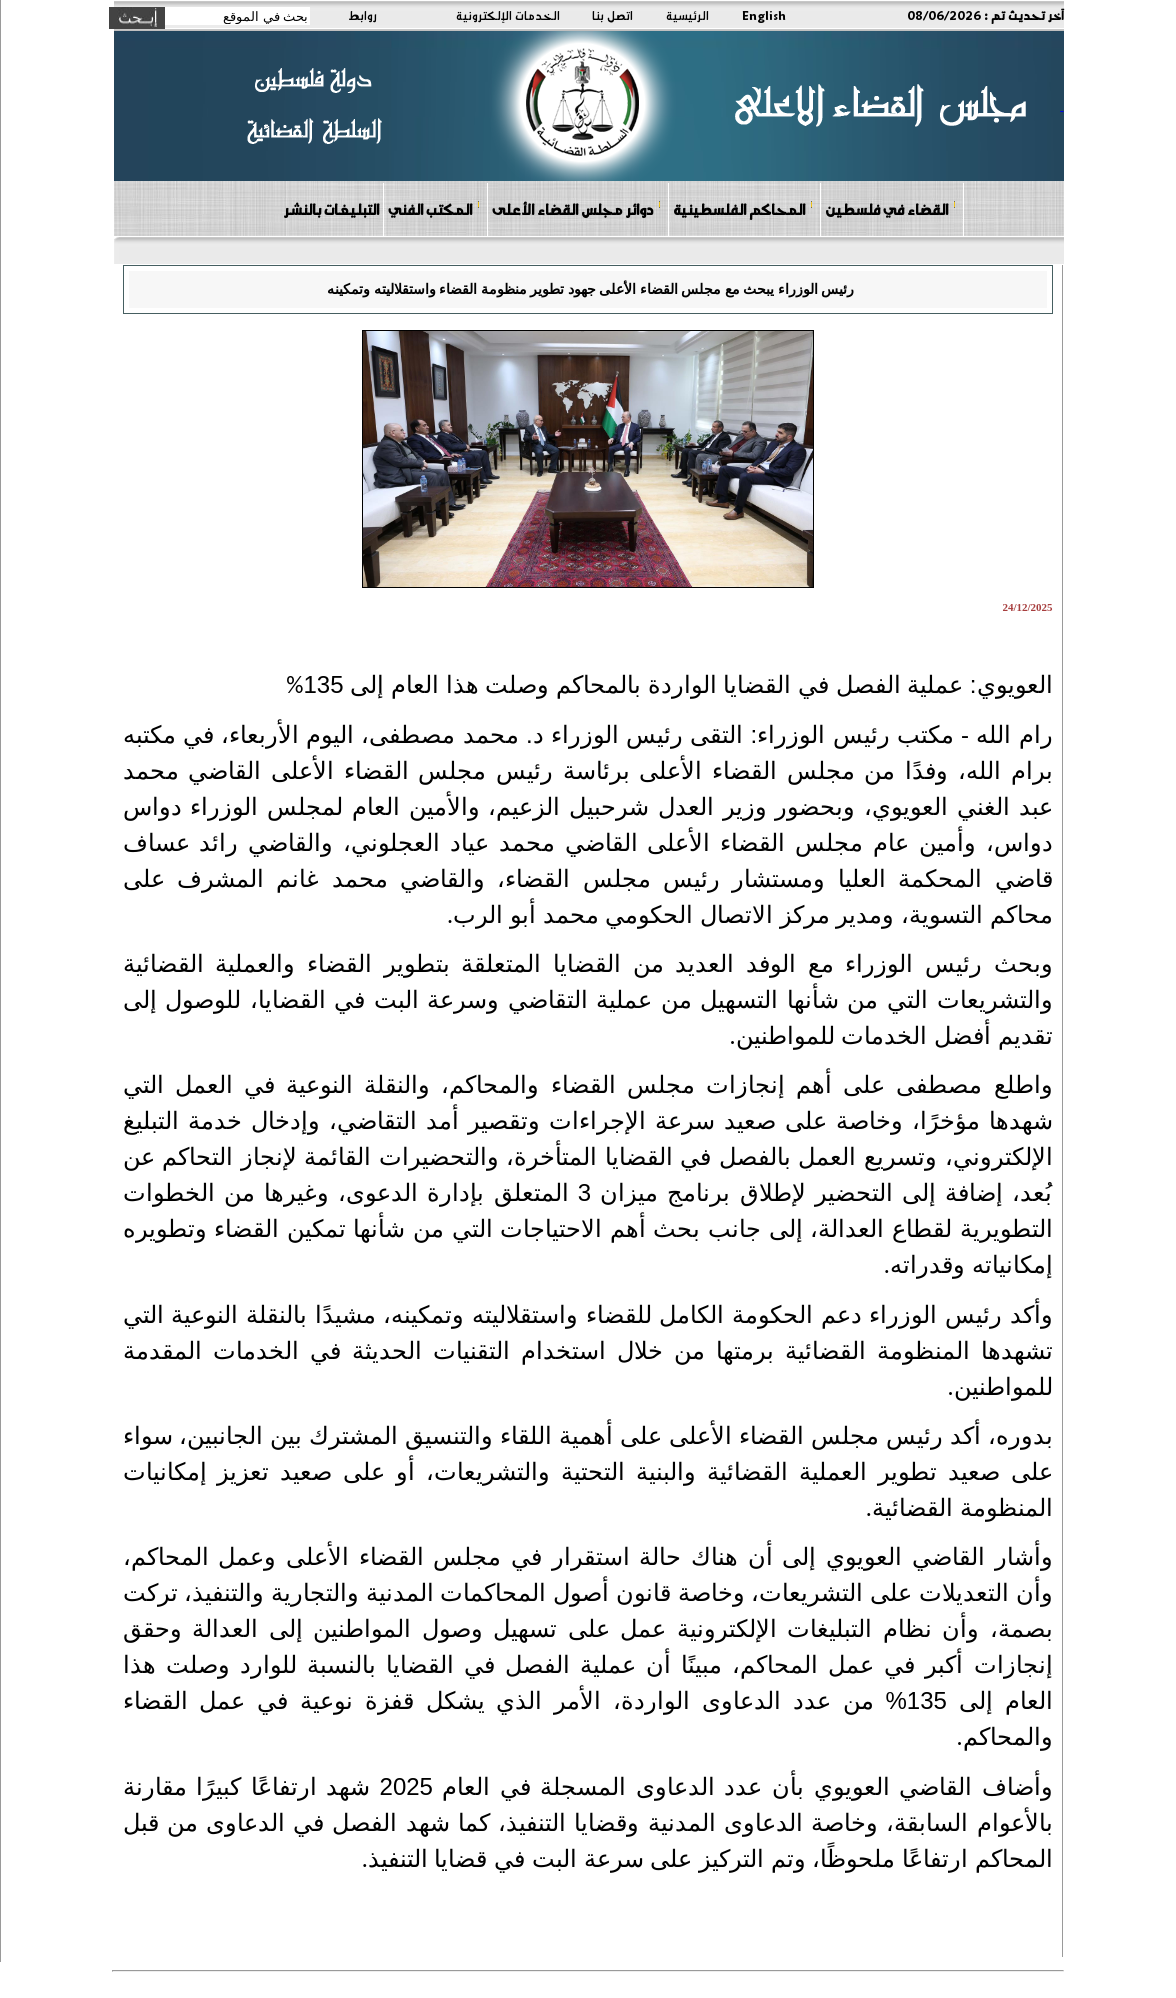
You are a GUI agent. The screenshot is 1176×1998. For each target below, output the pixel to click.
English (764, 15)
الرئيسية (687, 15)
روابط (362, 15)
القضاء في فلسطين (891, 208)
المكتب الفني (434, 208)
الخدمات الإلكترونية (508, 15)
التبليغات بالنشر (331, 209)
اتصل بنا (612, 15)
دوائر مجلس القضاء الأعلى (577, 208)
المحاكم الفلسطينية (743, 208)
